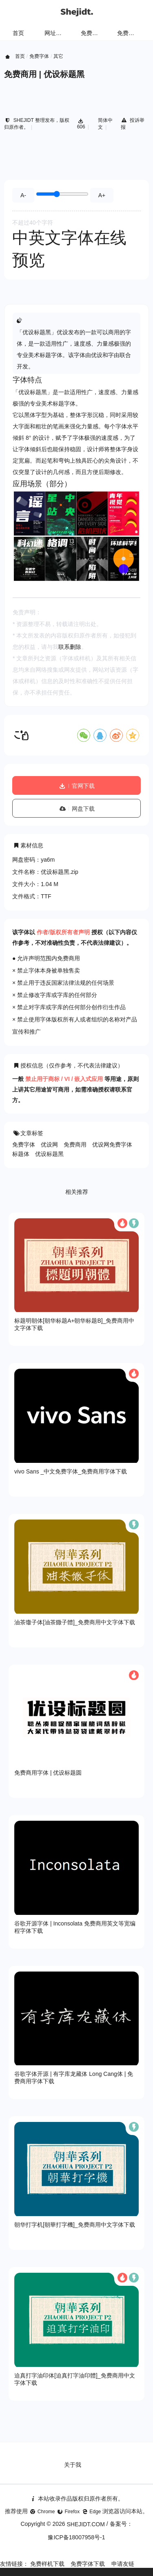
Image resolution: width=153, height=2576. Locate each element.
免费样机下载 (47, 2564)
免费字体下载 (88, 2564)
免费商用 (75, 1144)
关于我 (72, 2464)
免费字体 (128, 33)
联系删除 (69, 647)
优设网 (49, 1144)
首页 (18, 33)
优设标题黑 (49, 1154)
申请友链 (122, 2564)
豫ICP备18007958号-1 (76, 2537)
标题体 (20, 1154)
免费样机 (92, 33)
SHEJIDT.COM (86, 2524)
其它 (58, 56)
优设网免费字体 (112, 1144)
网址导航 (55, 33)
